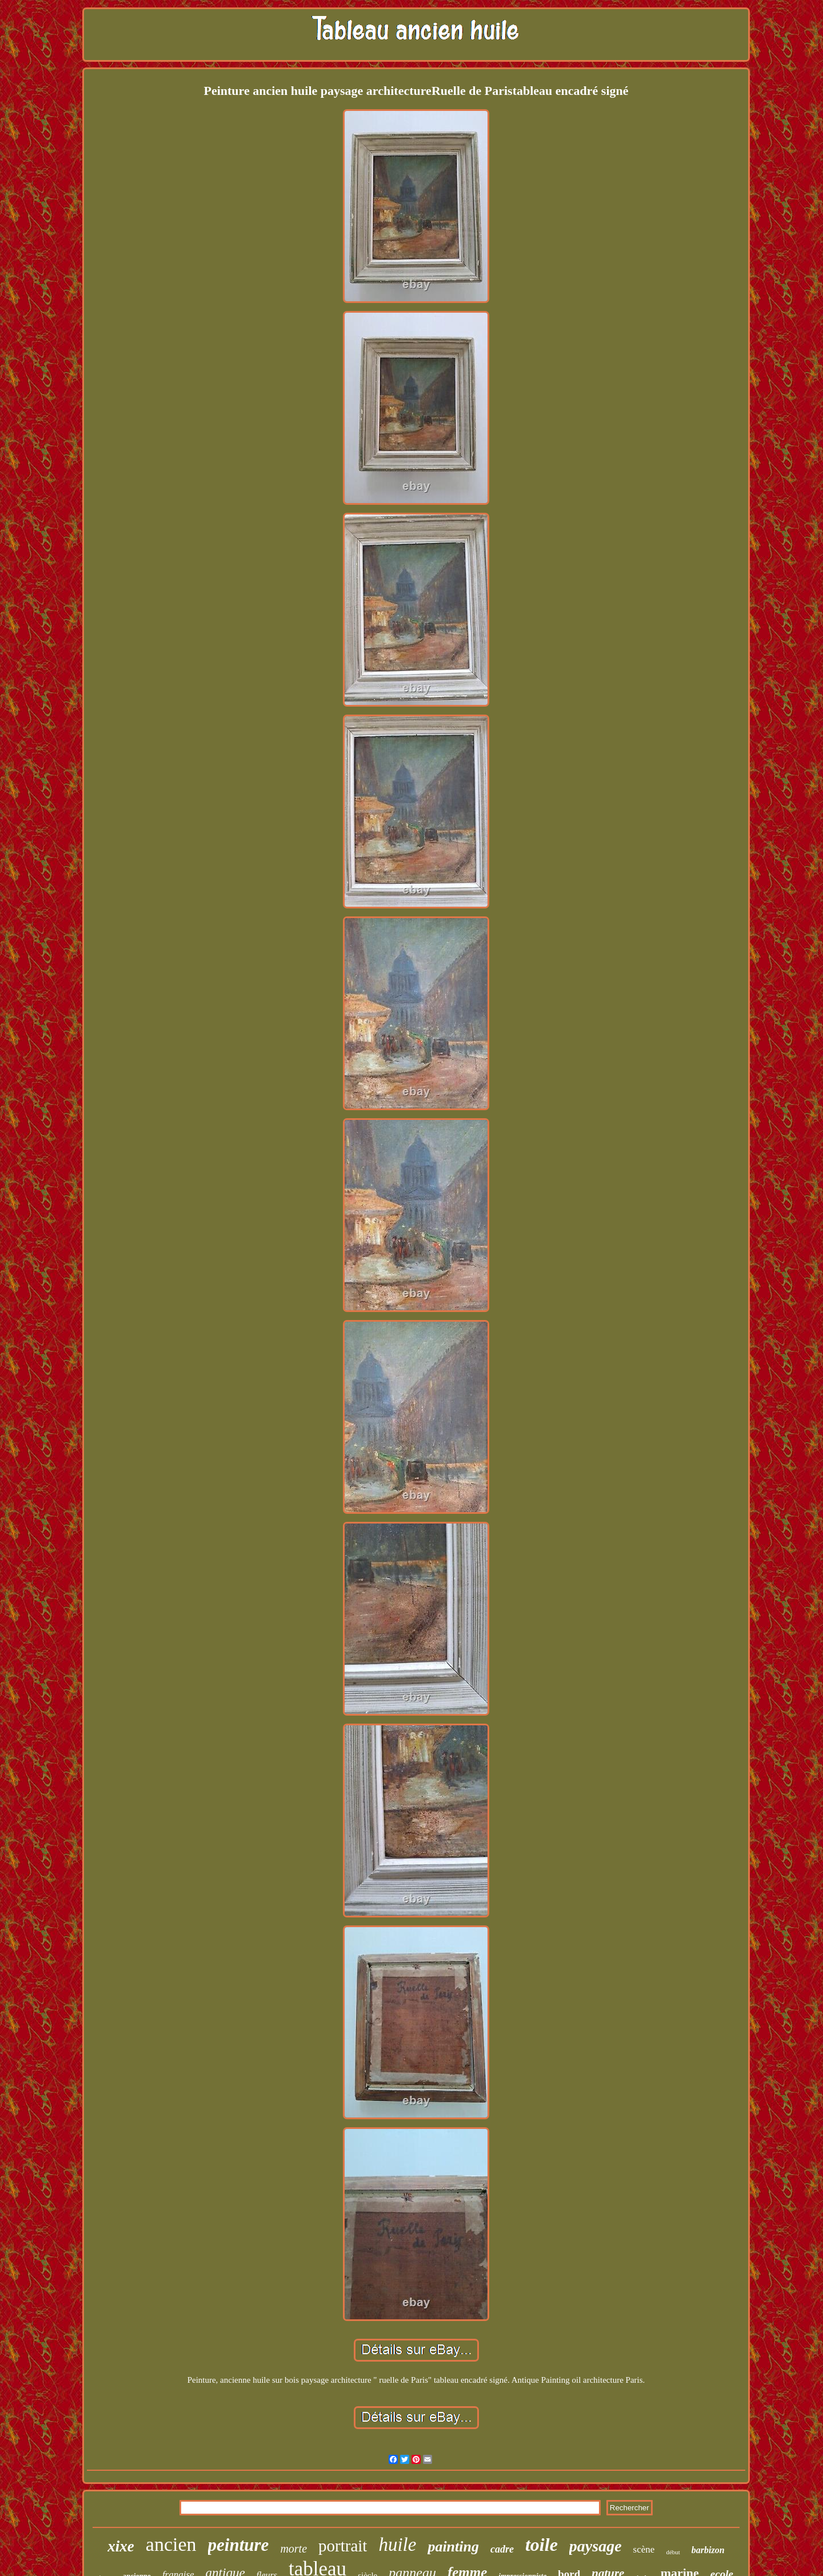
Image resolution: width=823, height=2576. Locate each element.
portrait (342, 2546)
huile (397, 2544)
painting (453, 2546)
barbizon (708, 2550)
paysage (595, 2546)
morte (293, 2548)
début (673, 2552)
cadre (502, 2549)
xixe (120, 2546)
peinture (238, 2545)
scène (644, 2549)
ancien (171, 2544)
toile (541, 2544)
